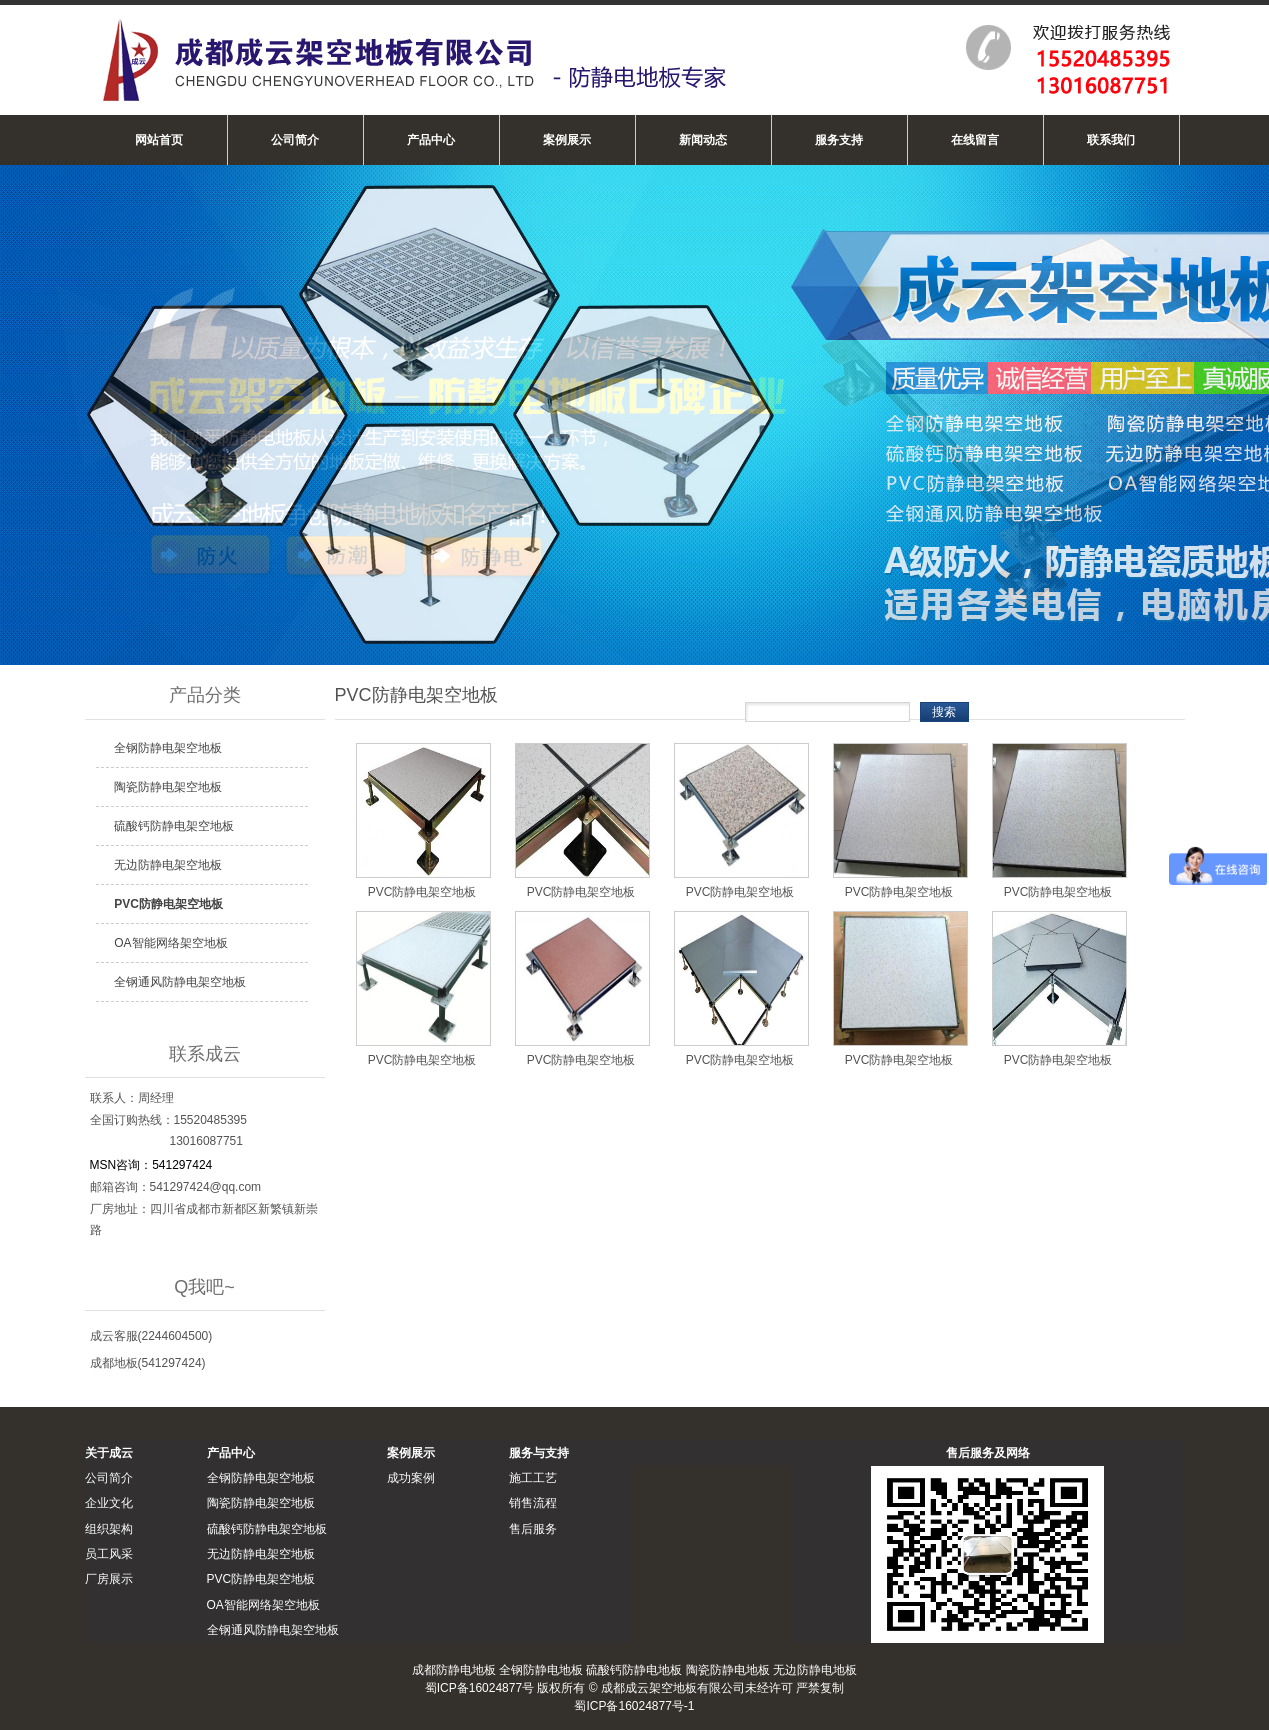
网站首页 (159, 140)
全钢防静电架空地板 (168, 748)
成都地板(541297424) (148, 1363)
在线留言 (975, 140)
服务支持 (839, 140)
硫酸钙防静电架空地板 (174, 826)
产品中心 (431, 140)
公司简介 (295, 140)
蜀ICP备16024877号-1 (634, 1706)
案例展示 (567, 140)
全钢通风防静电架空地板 (180, 982)
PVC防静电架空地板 (168, 904)
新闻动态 (703, 140)
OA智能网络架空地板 (170, 943)
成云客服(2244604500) (151, 1336)
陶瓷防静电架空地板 (168, 787)
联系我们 (1111, 140)
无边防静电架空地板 (168, 865)
